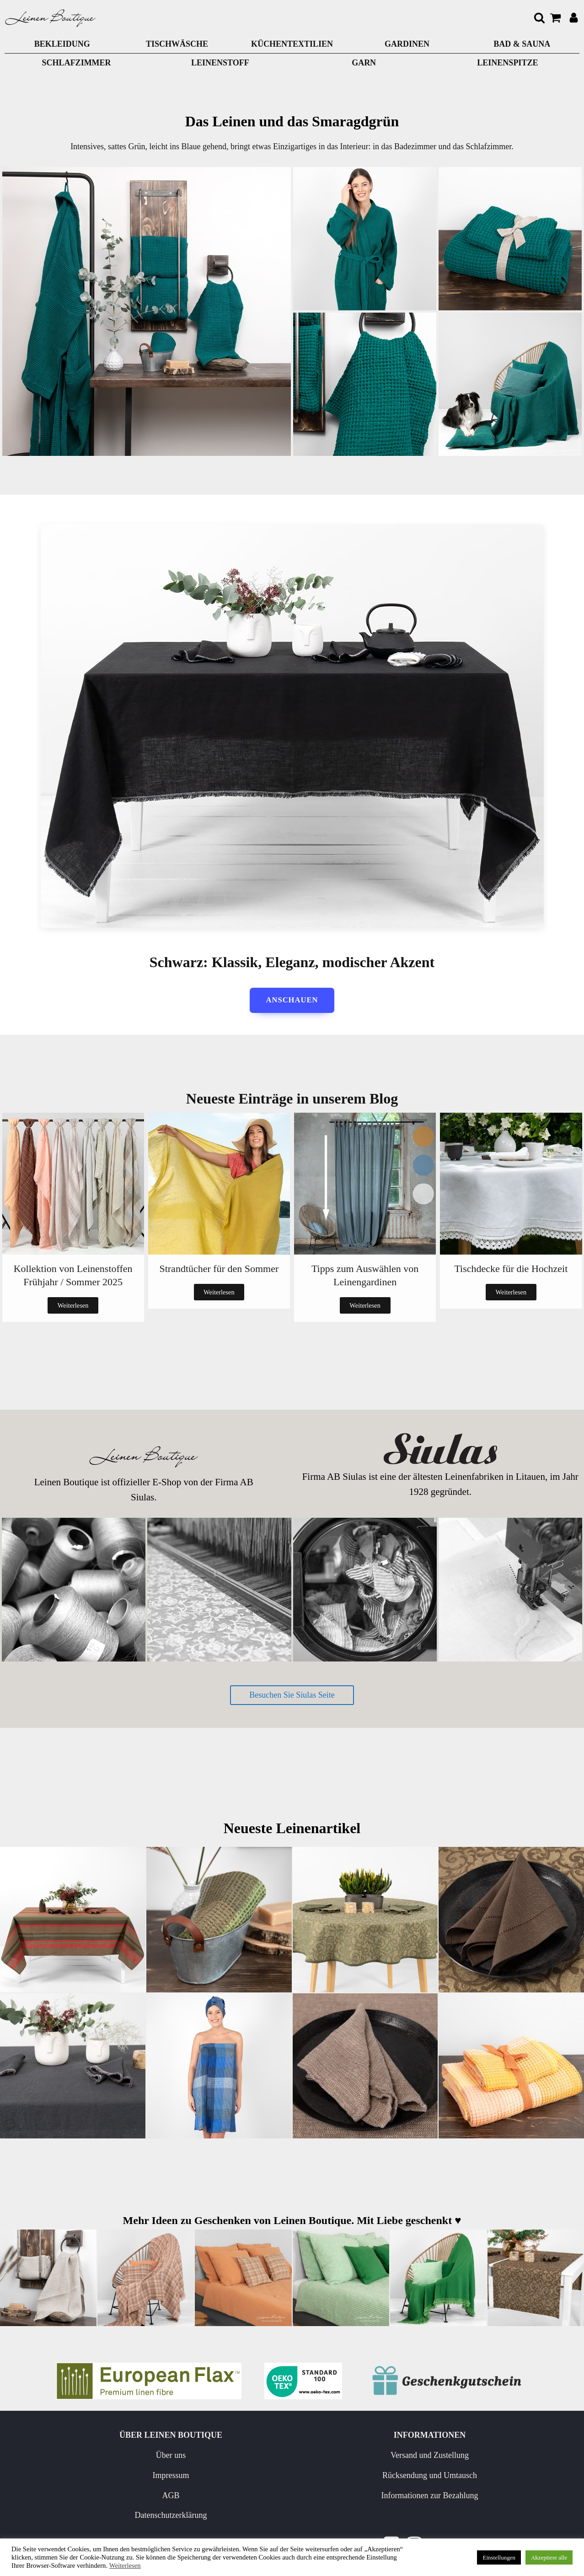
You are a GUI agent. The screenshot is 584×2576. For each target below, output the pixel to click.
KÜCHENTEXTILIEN (292, 44)
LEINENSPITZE (507, 62)
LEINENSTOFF (220, 62)
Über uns (146, 2457)
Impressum (146, 2477)
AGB (146, 2496)
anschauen (292, 1000)
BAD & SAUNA (521, 44)
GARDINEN (407, 44)
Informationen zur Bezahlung (253, 2517)
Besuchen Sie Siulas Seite (291, 1695)
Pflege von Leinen (356, 2457)
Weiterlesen (73, 1306)
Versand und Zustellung (269, 2457)
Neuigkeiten (356, 2477)
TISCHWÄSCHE (177, 44)
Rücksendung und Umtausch (253, 2484)
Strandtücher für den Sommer (219, 1269)
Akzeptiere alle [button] (549, 2557)
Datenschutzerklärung (146, 2517)
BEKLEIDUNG (62, 44)
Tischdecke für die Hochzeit (511, 1269)
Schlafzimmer (76, 62)
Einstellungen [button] (498, 2557)
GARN (364, 62)
